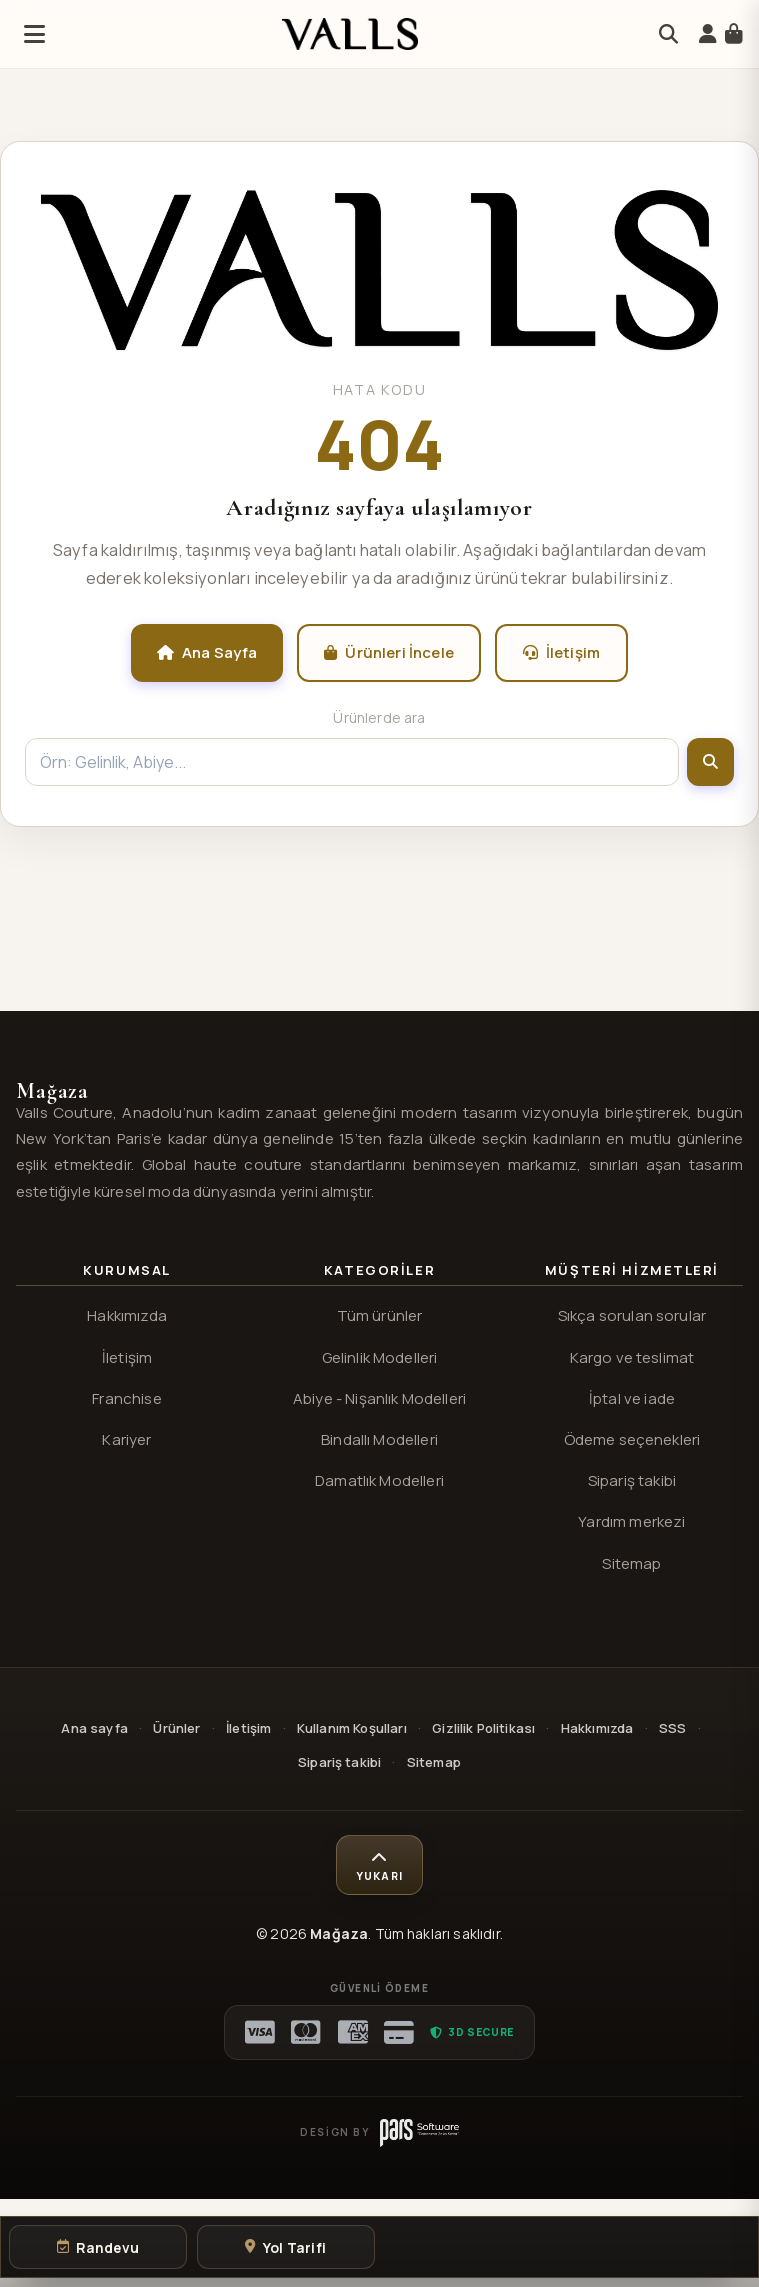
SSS (672, 1728)
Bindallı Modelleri (379, 1439)
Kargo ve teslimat (632, 1357)
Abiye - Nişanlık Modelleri (379, 1398)
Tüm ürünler (380, 1315)
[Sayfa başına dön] (379, 1865)
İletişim (561, 652)
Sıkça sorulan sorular (632, 1315)
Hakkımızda (127, 1315)
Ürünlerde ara (379, 717)
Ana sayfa (94, 1728)
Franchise (126, 1398)
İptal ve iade (632, 1398)
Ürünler (176, 1728)
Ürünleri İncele (389, 652)
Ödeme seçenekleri (632, 1439)
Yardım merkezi (631, 1521)
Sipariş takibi (632, 1480)
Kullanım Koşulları (352, 1728)
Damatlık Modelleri (379, 1480)
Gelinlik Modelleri (380, 1357)
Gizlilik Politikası (483, 1728)
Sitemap (631, 1563)
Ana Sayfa (207, 652)
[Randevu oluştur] (98, 2247)
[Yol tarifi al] (286, 2247)
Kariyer (126, 1439)
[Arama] (669, 34)
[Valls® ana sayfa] (379, 344)
